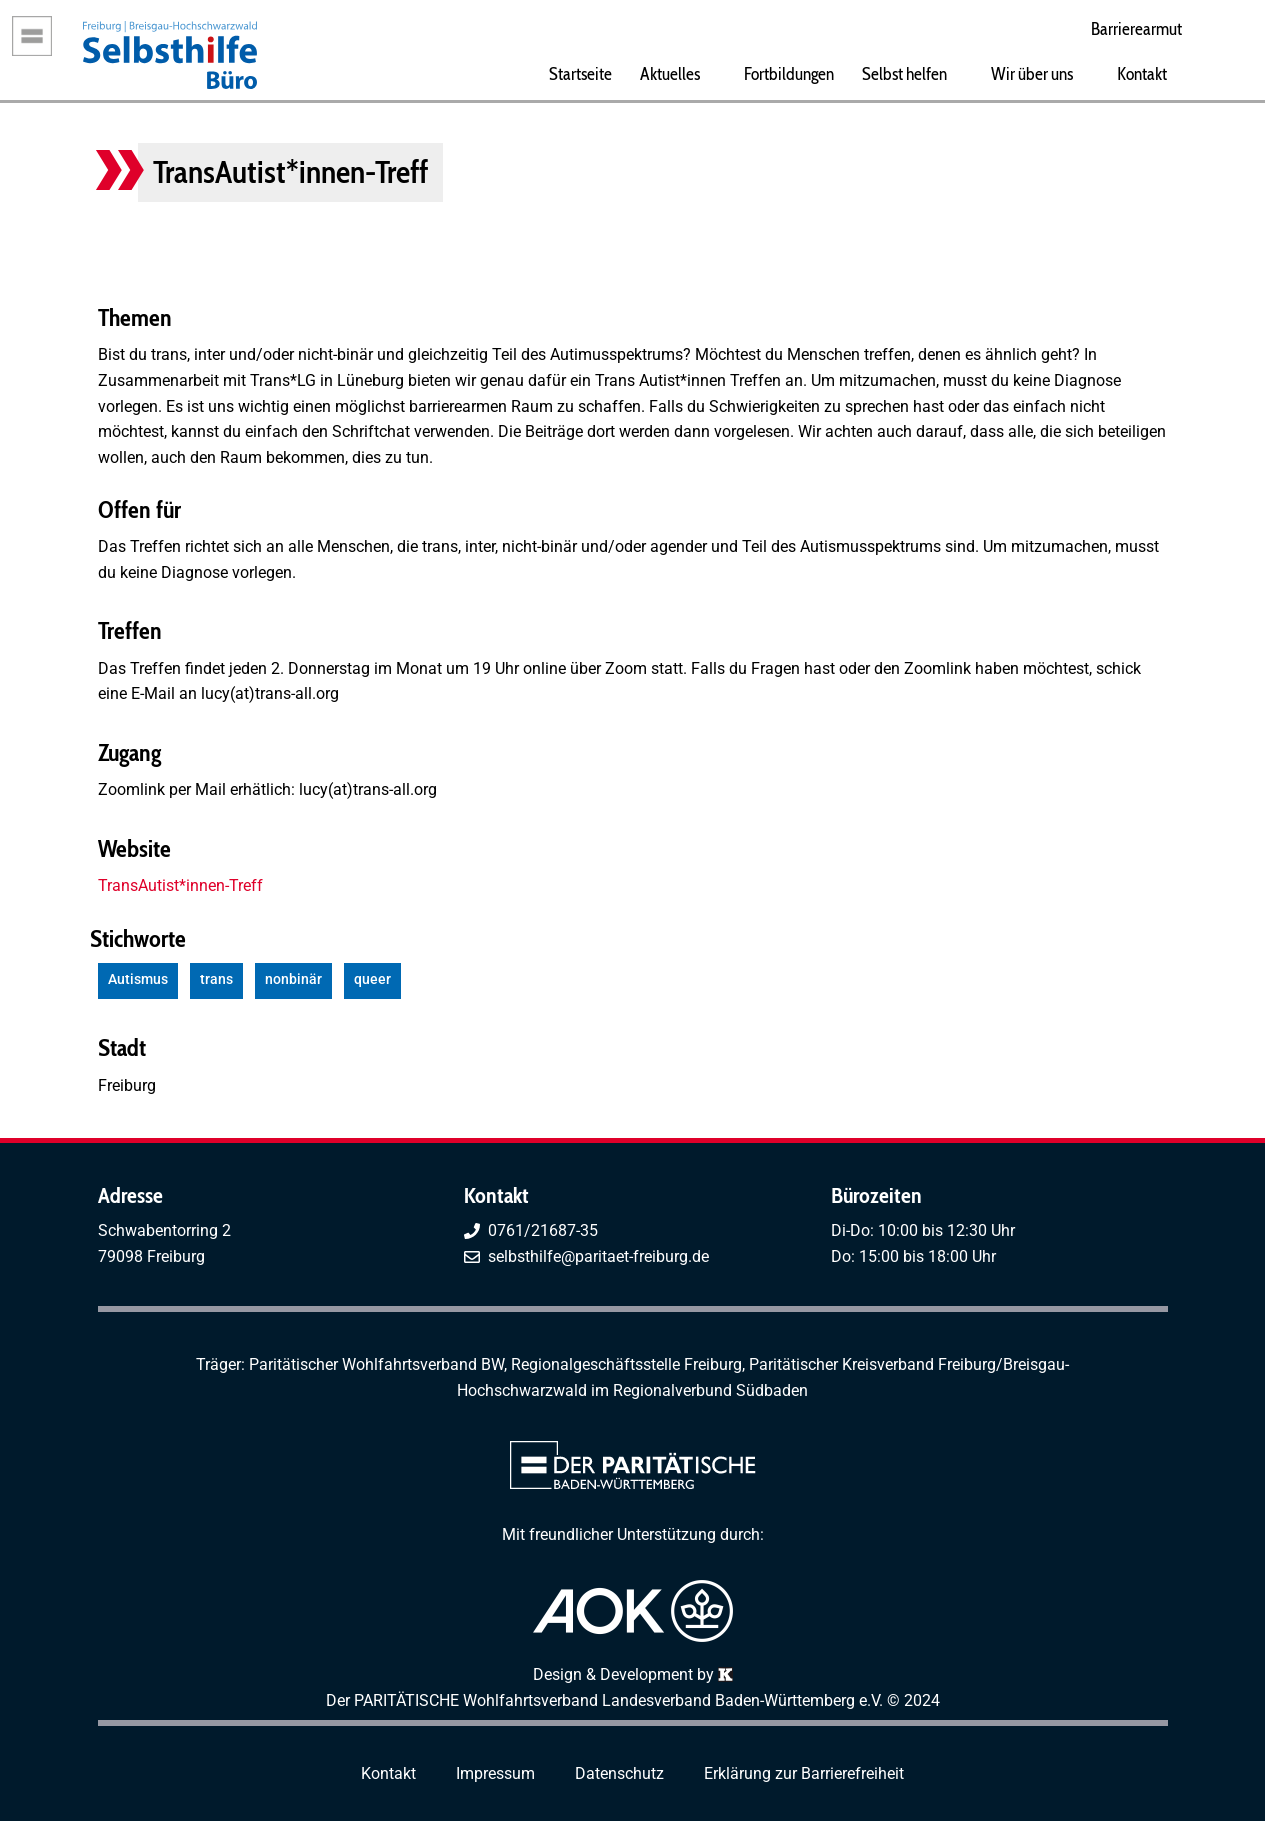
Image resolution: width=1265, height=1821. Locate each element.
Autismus (138, 979)
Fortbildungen (789, 73)
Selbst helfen (904, 73)
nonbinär (293, 979)
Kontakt (1142, 73)
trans (216, 979)
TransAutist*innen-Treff (180, 885)
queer (372, 979)
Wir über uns (1032, 73)
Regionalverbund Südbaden (710, 1390)
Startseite (580, 73)
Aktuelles (670, 73)
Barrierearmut (1136, 28)
